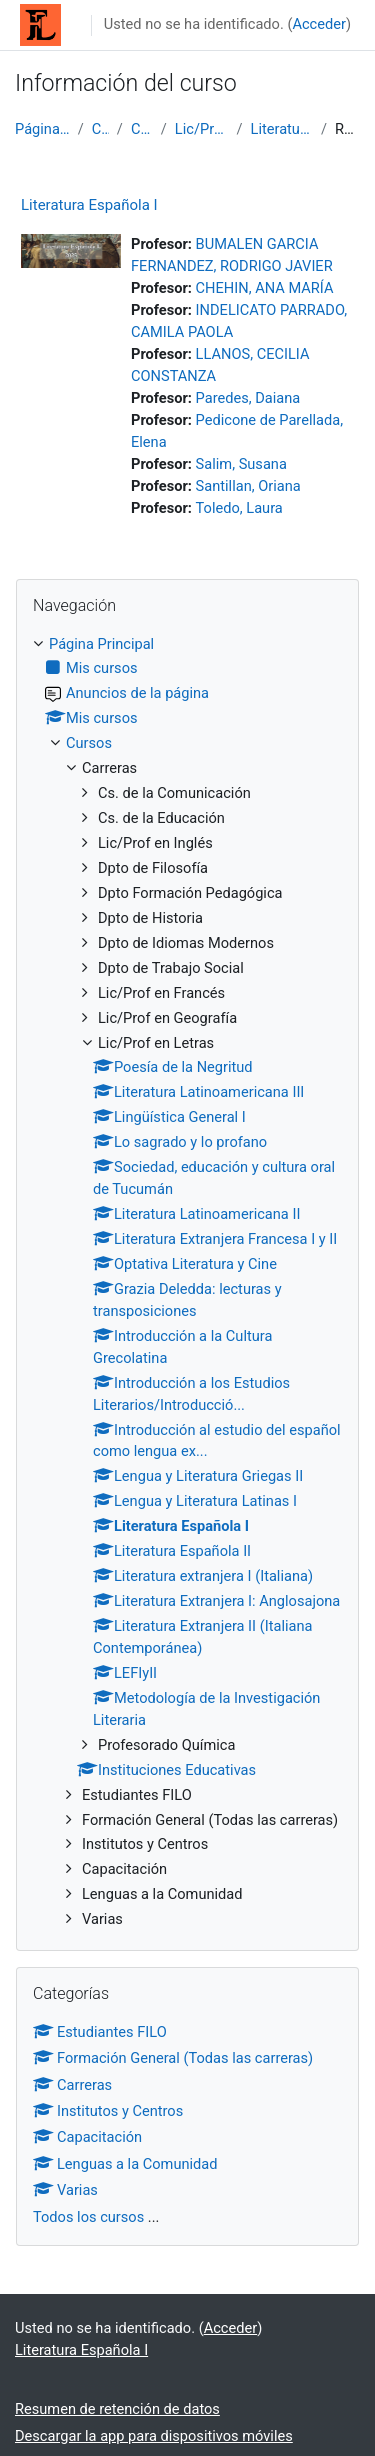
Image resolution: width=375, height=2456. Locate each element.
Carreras (142, 129)
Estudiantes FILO (100, 2032)
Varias (65, 2190)
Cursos (100, 129)
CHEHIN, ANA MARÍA (265, 288)
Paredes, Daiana (248, 398)
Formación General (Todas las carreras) (173, 2058)
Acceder (319, 24)
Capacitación (87, 2137)
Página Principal (42, 129)
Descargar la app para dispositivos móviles (154, 2436)
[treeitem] (187, 1283)
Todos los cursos (88, 2217)
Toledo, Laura (239, 508)
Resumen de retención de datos (117, 2409)
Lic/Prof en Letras (202, 129)
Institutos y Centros (108, 2111)
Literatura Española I (282, 129)
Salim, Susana (241, 464)
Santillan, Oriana (248, 486)
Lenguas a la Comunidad (125, 2164)
